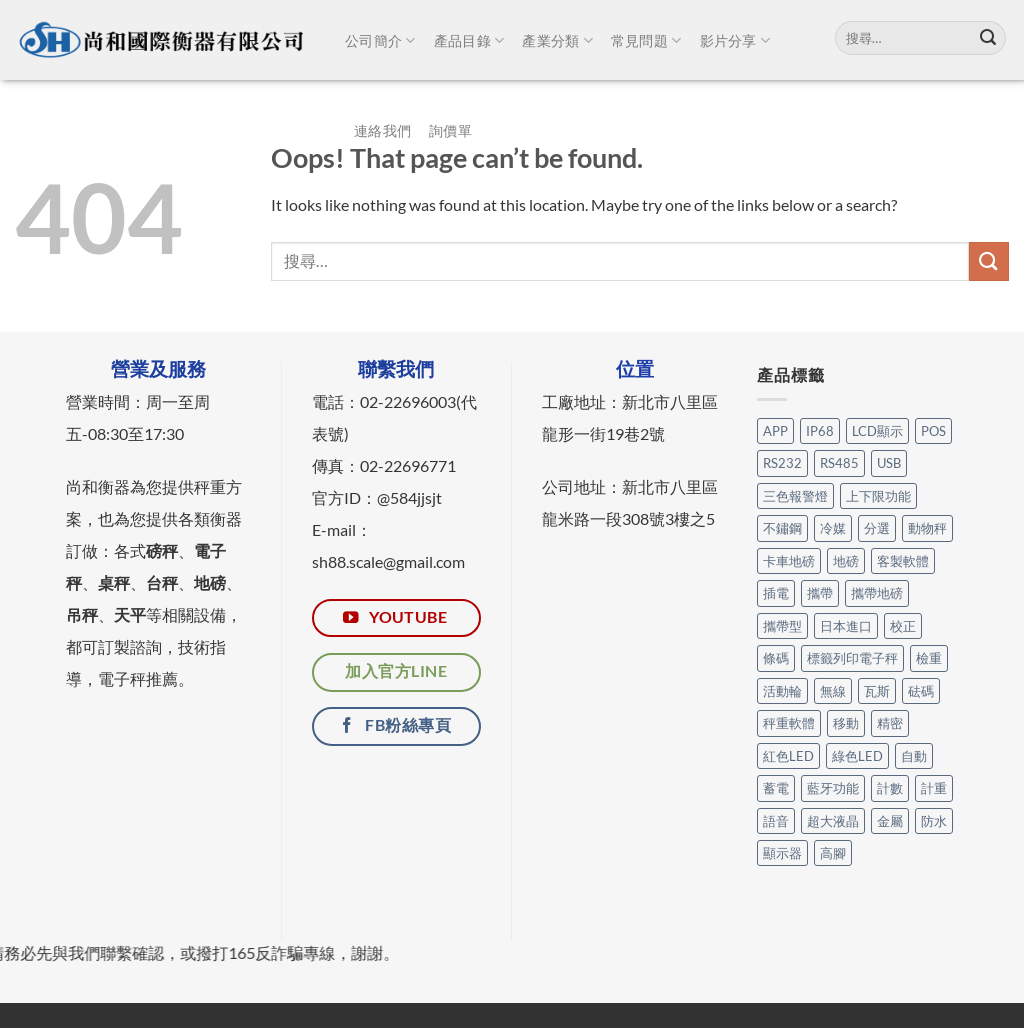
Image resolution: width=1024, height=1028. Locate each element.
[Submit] (988, 38)
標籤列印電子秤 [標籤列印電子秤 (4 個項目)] (852, 658)
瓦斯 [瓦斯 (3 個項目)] (877, 691)
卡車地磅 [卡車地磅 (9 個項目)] (789, 561)
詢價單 (450, 130)
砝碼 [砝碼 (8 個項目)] (921, 691)
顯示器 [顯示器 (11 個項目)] (782, 853)
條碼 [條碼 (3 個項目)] (776, 658)
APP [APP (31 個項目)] (775, 431)
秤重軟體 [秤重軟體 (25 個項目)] (789, 723)
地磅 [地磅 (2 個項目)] (846, 561)
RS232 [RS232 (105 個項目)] (782, 463)
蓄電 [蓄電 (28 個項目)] (776, 788)
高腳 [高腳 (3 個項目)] (833, 853)
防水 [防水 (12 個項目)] (934, 821)
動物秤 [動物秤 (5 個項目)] (927, 528)
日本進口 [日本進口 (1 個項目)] (846, 626)
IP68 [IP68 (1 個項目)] (820, 431)
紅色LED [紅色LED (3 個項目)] (788, 756)
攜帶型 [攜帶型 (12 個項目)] (782, 626)
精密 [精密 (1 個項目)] (890, 723)
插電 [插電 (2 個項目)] (776, 593)
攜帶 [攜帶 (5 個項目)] (820, 593)
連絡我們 (382, 130)
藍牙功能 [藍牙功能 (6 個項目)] (833, 788)
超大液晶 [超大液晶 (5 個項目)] (833, 821)
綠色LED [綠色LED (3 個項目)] (857, 756)
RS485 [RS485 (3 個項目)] (839, 463)
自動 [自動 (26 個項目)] (914, 756)
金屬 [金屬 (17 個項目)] (890, 821)
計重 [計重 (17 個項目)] (934, 788)
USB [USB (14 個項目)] (889, 463)
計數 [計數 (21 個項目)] (890, 788)
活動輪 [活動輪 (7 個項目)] (782, 691)
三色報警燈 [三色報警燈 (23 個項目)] (795, 496)
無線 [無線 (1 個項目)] (833, 691)
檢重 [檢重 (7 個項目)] (929, 658)
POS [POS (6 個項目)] (933, 431)
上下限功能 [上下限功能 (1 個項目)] (878, 496)
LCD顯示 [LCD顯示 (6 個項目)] (877, 431)
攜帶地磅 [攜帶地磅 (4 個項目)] (877, 593)
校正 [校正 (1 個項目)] (903, 626)
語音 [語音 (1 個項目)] (776, 821)
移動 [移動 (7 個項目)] (846, 723)
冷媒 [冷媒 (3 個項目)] (833, 528)
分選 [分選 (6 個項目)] (877, 528)
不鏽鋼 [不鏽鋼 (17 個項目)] (782, 528)
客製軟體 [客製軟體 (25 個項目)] (903, 561)
